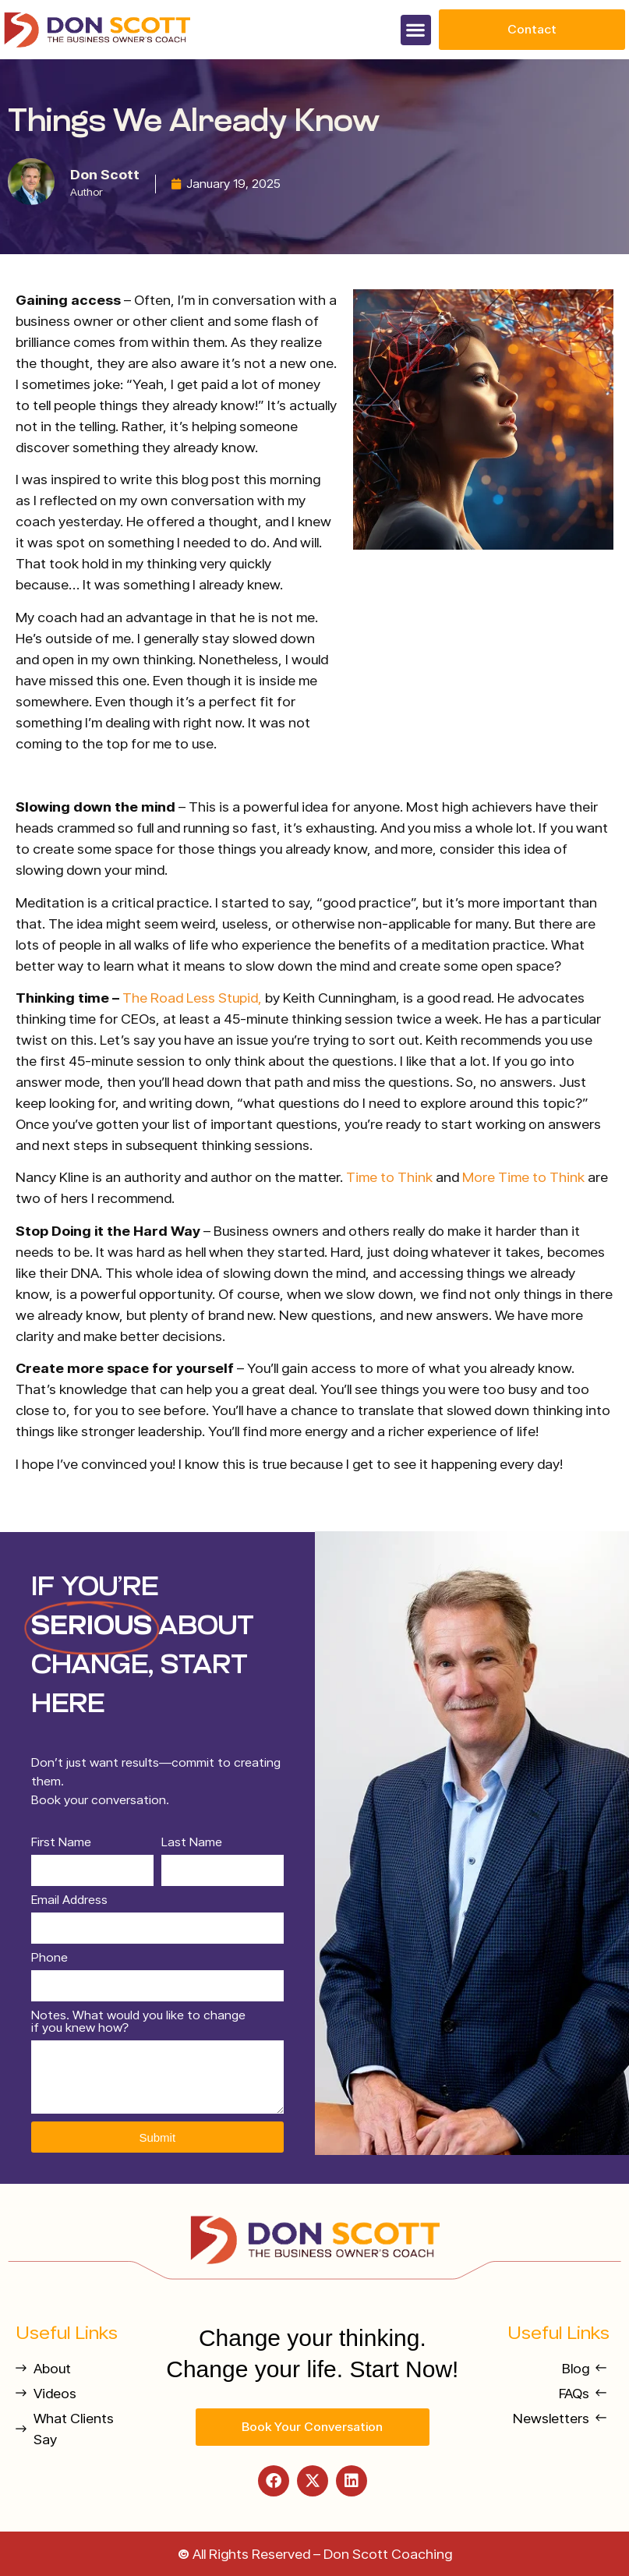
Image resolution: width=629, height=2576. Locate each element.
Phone (49, 1958)
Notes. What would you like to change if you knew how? (138, 2022)
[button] (416, 30)
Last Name (191, 1842)
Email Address (69, 1900)
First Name (61, 1842)
